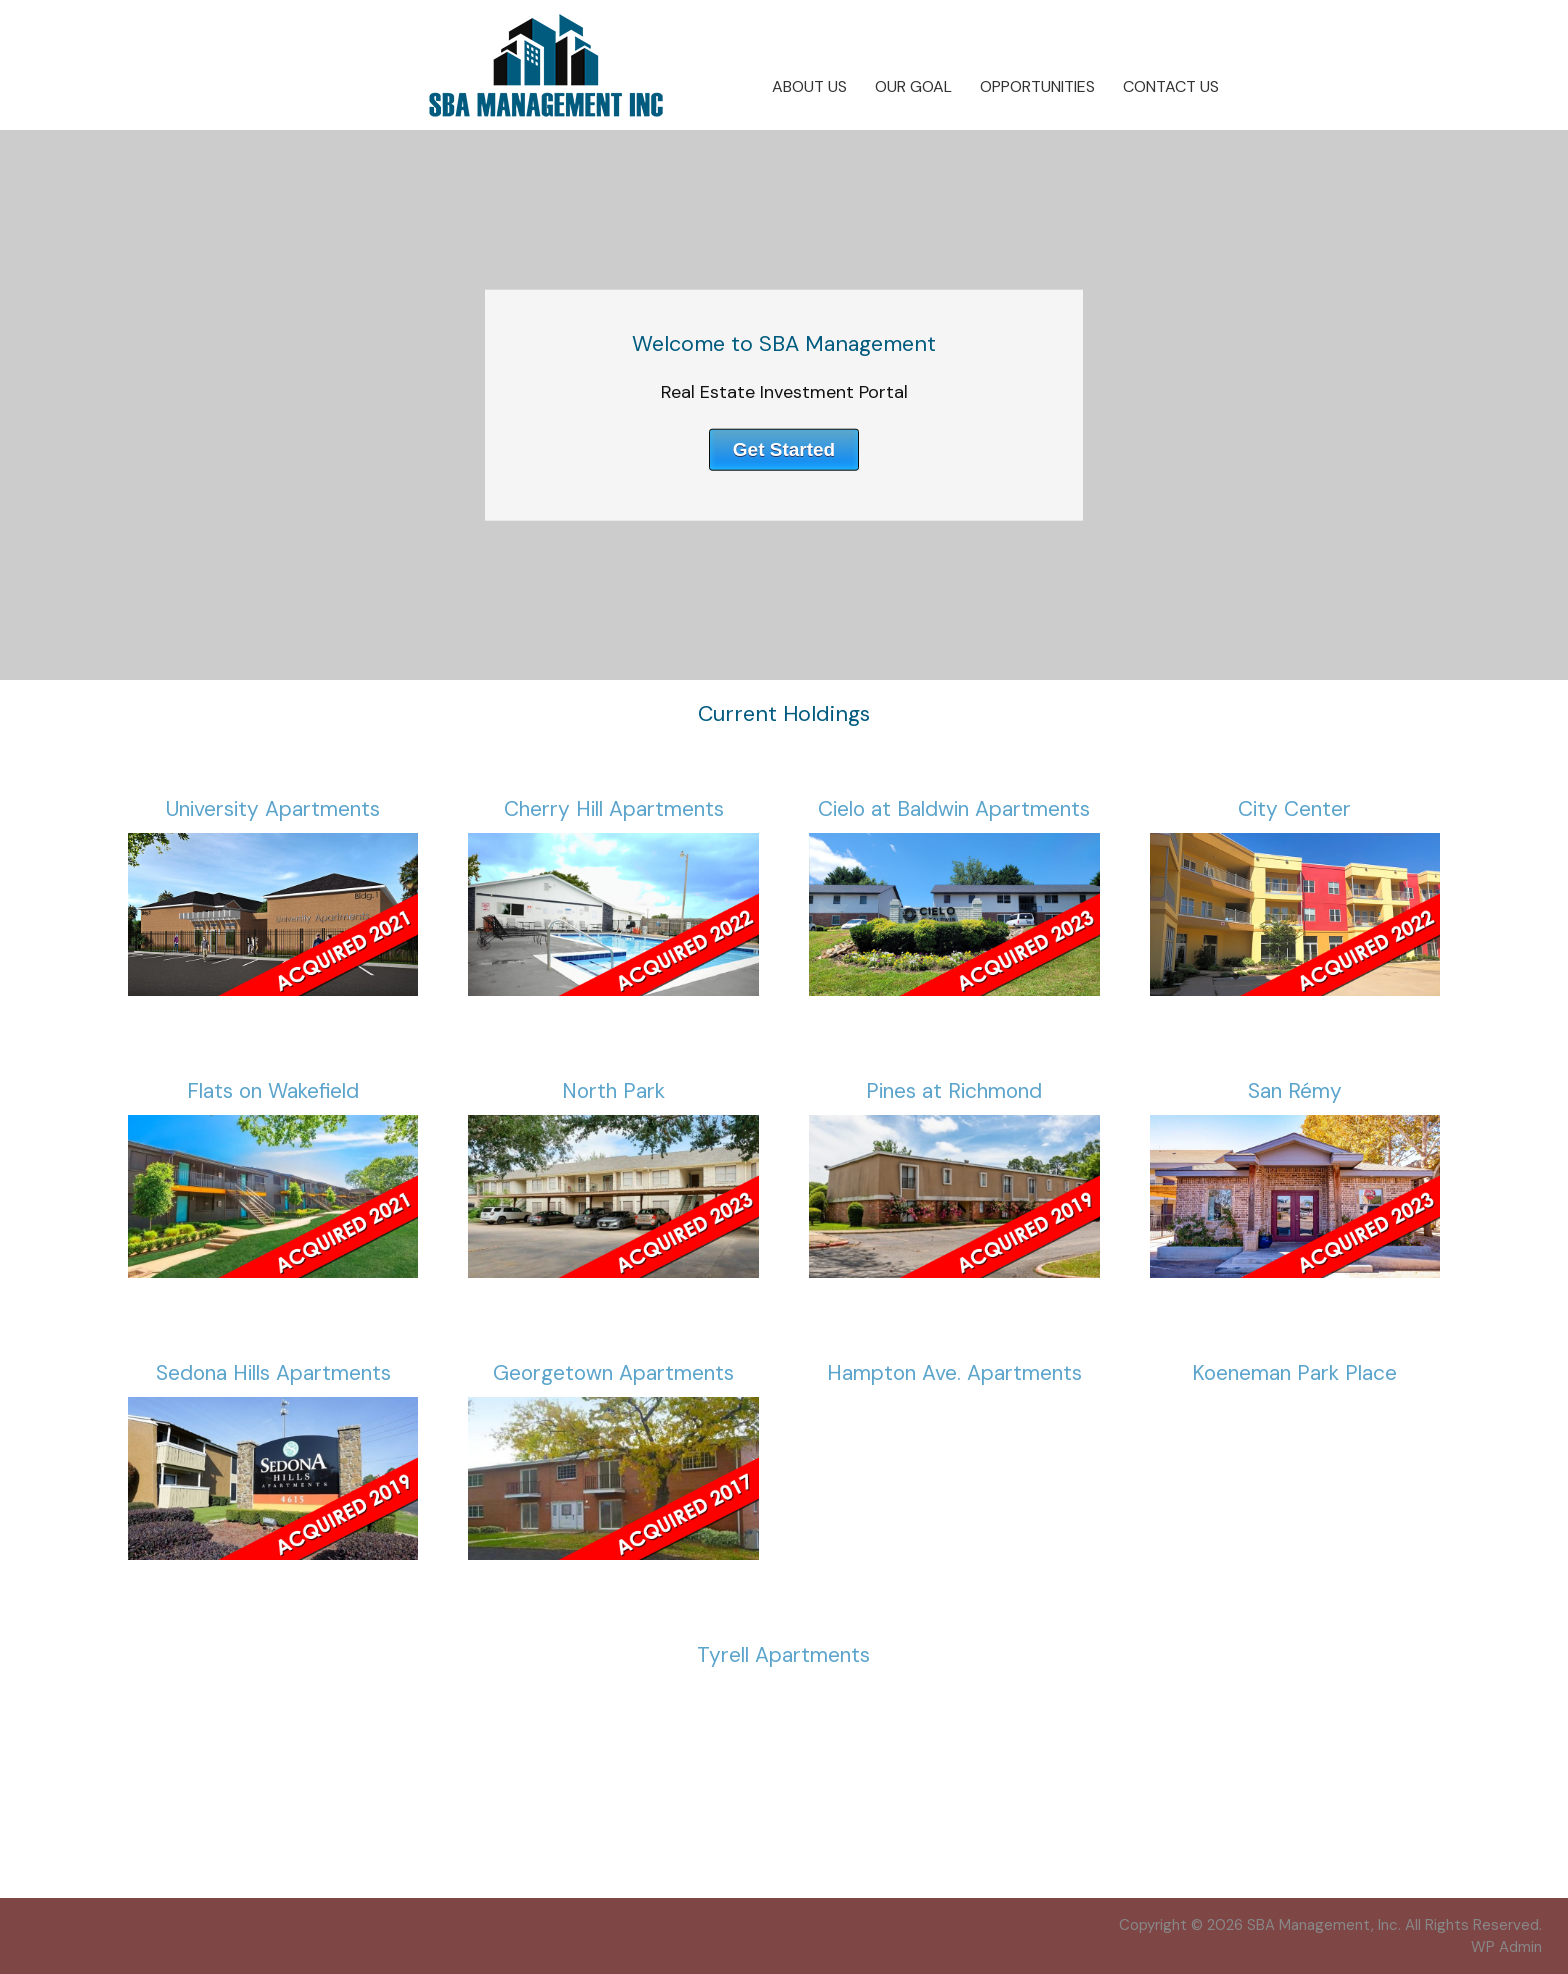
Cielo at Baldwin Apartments (954, 809)
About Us (809, 86)
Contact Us (1171, 86)
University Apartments (273, 809)
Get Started (784, 448)
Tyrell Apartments (783, 1655)
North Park (613, 1091)
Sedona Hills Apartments (273, 1373)
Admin (1506, 1947)
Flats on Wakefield (273, 1091)
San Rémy (1295, 1091)
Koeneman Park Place (1294, 1373)
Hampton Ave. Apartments (954, 1373)
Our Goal (913, 86)
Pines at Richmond (954, 1091)
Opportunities (1037, 86)
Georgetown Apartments (613, 1373)
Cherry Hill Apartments (614, 809)
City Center (1294, 809)
